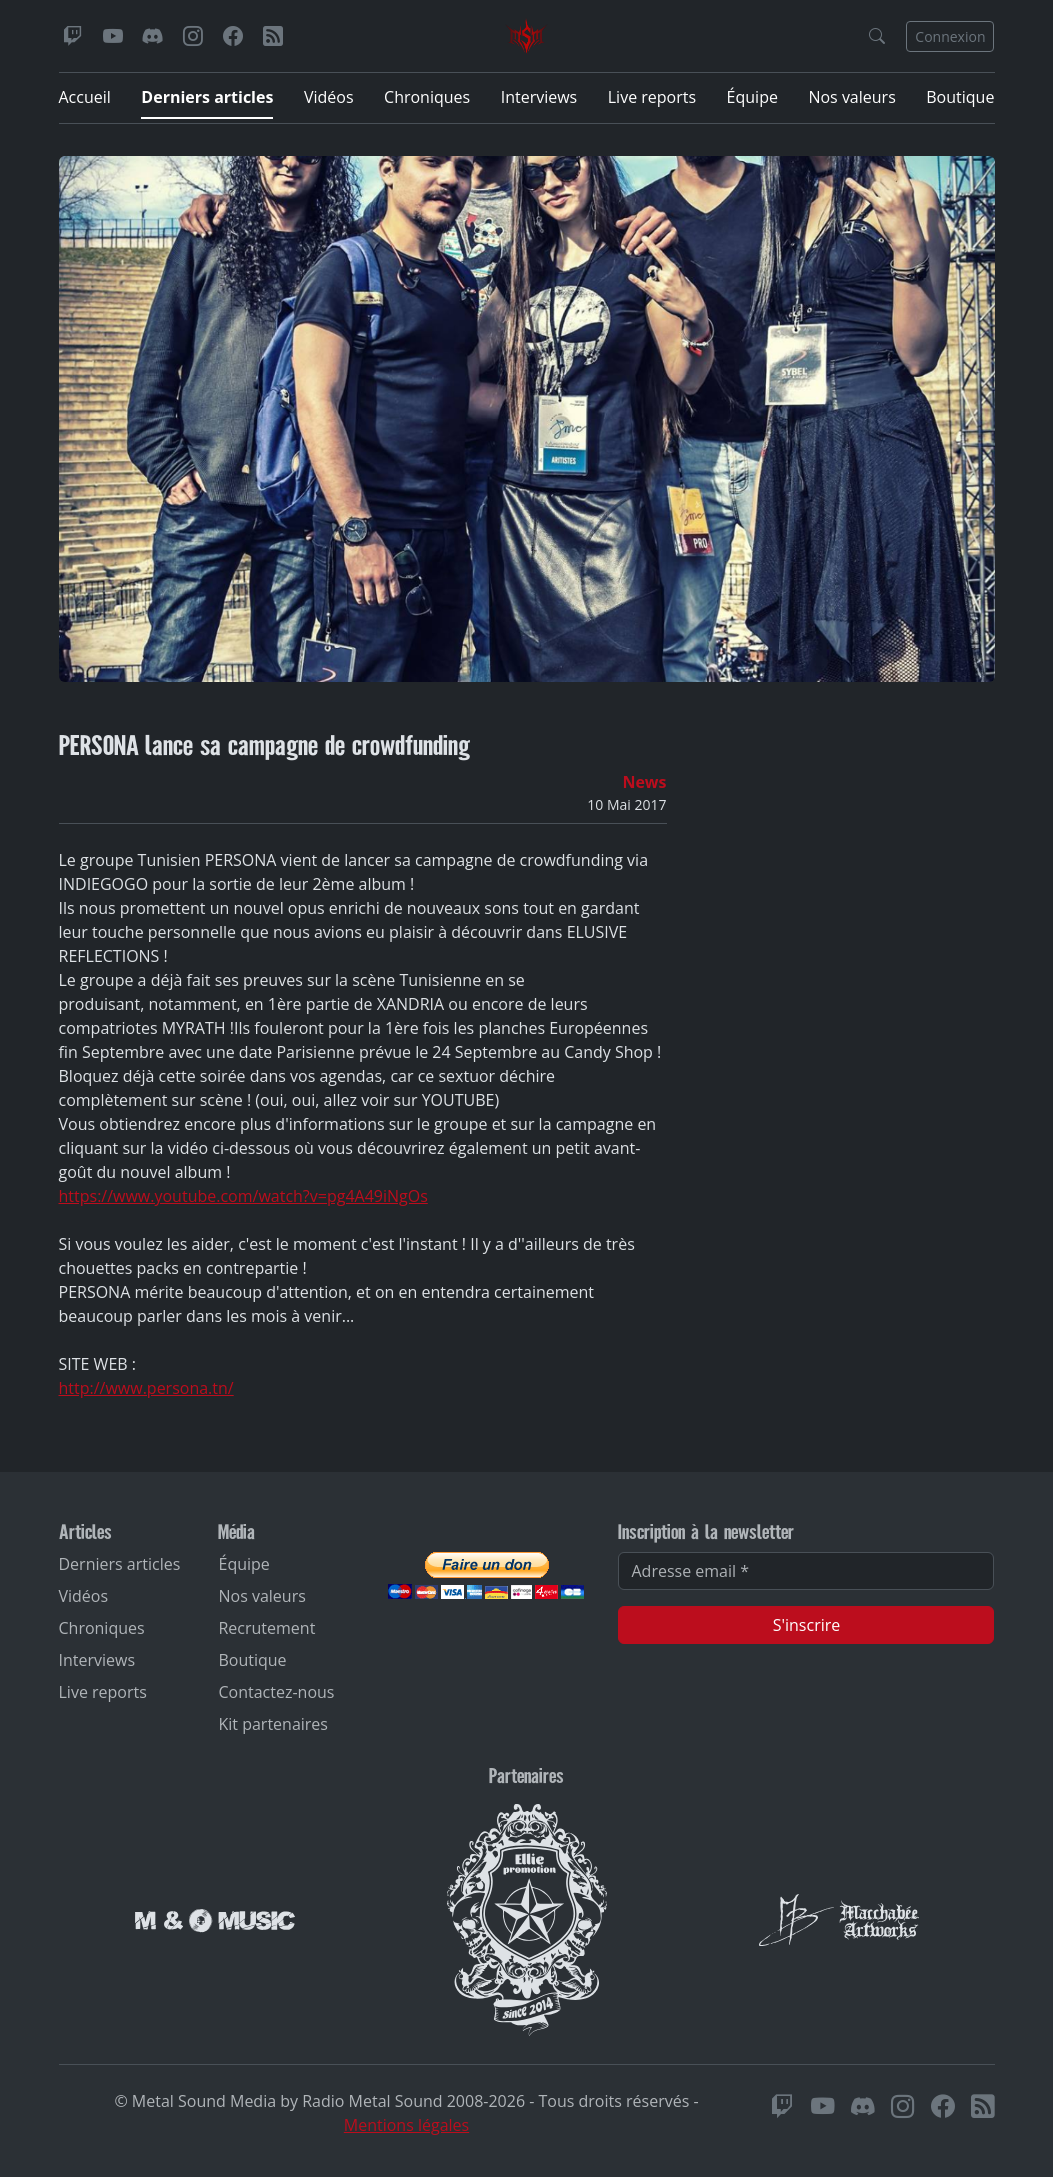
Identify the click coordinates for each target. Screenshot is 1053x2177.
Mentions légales (406, 2125)
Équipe (752, 97)
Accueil (85, 97)
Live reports (652, 97)
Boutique (960, 97)
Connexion (950, 36)
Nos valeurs (851, 97)
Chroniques (427, 97)
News (644, 782)
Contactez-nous (276, 1692)
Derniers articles (207, 97)
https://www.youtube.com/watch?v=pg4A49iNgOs (243, 1196)
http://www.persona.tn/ (146, 1388)
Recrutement (266, 1628)
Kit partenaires (273, 1724)
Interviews (539, 97)
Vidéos (329, 97)
